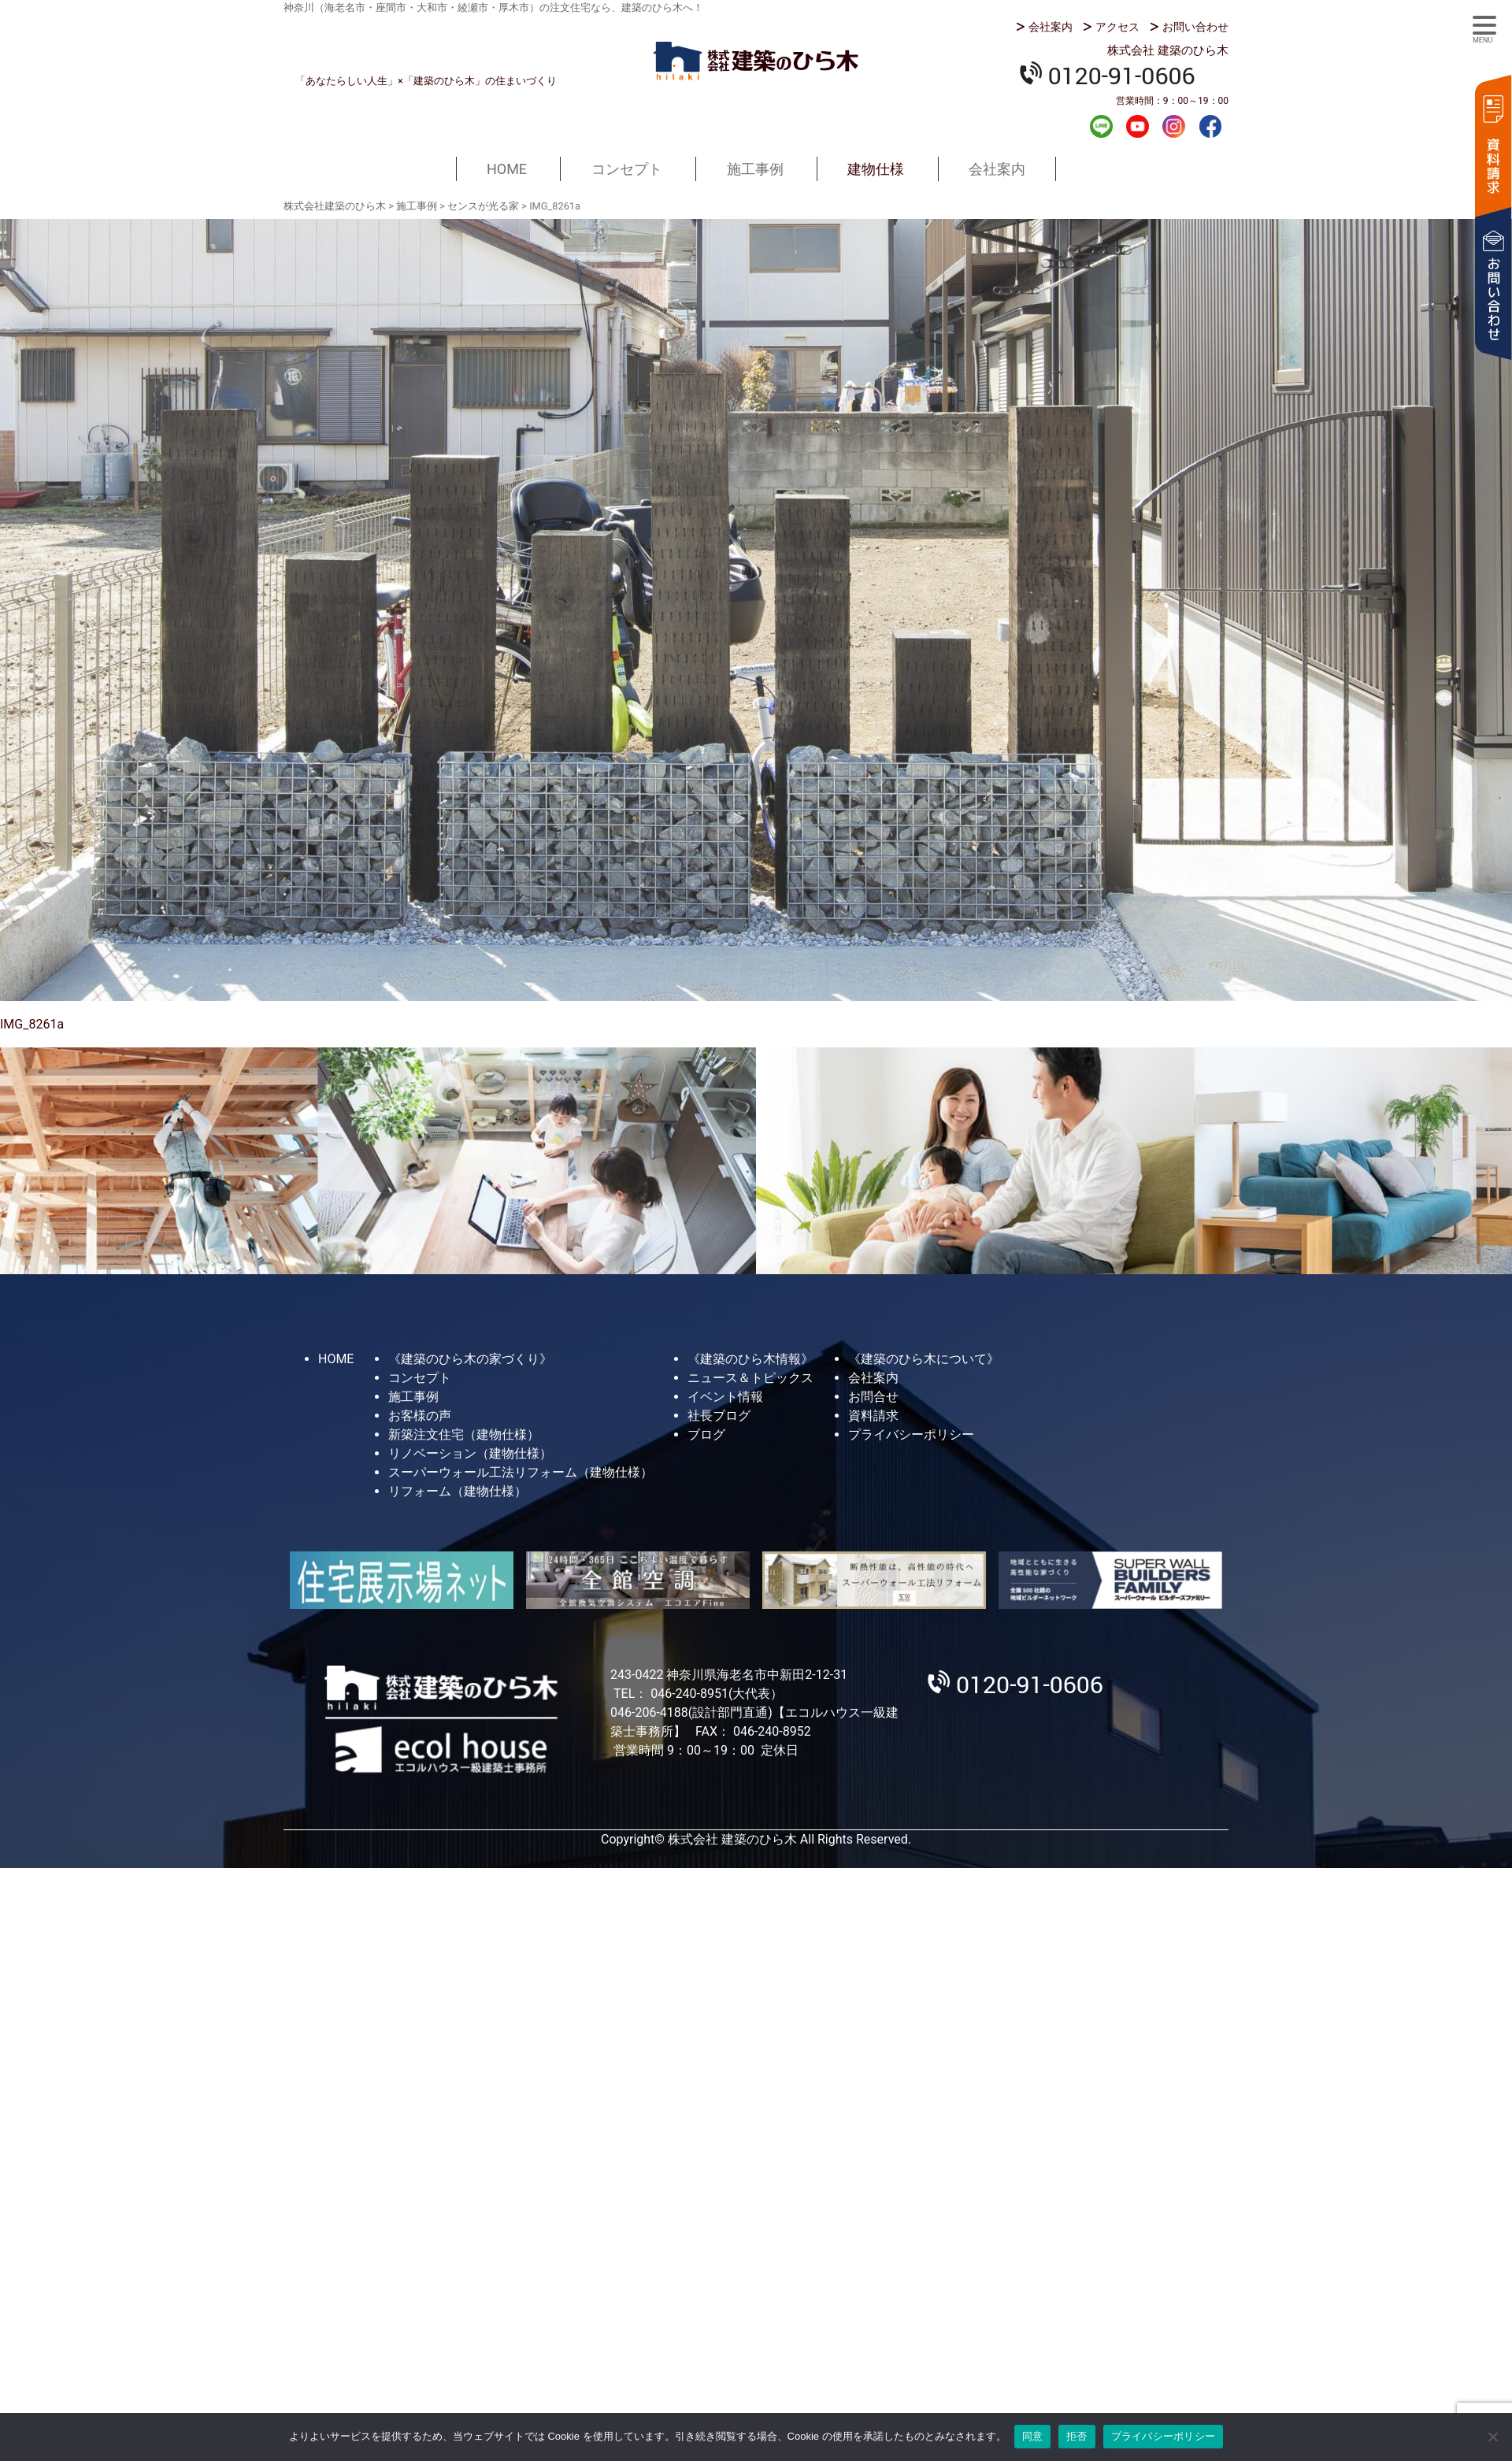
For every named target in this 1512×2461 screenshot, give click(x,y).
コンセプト (626, 169)
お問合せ (873, 1396)
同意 (1032, 2436)
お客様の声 (419, 1415)
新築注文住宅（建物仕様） (463, 1434)
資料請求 (1492, 144)
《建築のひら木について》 (923, 1358)
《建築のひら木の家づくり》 (470, 1358)
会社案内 (1050, 26)
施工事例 (755, 169)
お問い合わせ (1195, 26)
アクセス (1117, 26)
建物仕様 (875, 169)
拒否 (1077, 2436)
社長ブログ (718, 1415)
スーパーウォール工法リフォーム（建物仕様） (520, 1472)
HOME (507, 169)
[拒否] (1492, 2436)
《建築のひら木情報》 (750, 1358)
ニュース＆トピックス (750, 1377)
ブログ (706, 1434)
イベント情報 (725, 1396)
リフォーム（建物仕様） (457, 1491)
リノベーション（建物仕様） (470, 1453)
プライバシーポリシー (911, 1434)
